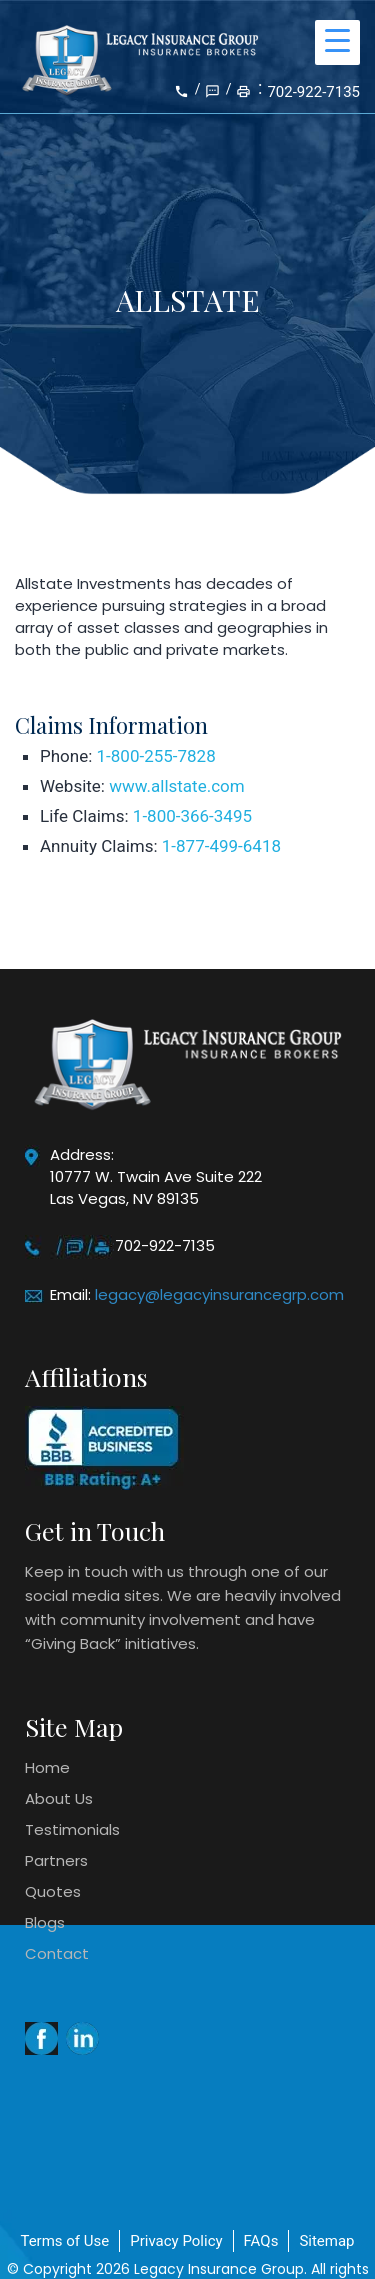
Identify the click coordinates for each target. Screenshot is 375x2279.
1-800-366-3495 (192, 816)
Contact (57, 1953)
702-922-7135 (313, 92)
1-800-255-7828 (156, 756)
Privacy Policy (176, 2241)
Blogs (45, 1922)
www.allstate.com (176, 786)
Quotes (53, 1891)
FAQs (261, 2241)
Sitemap (326, 2241)
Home (47, 1767)
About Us (59, 1798)
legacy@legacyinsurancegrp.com (219, 1294)
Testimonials (72, 1829)
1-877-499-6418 (221, 846)
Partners (56, 1860)
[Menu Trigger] (337, 42)
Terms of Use (64, 2241)
